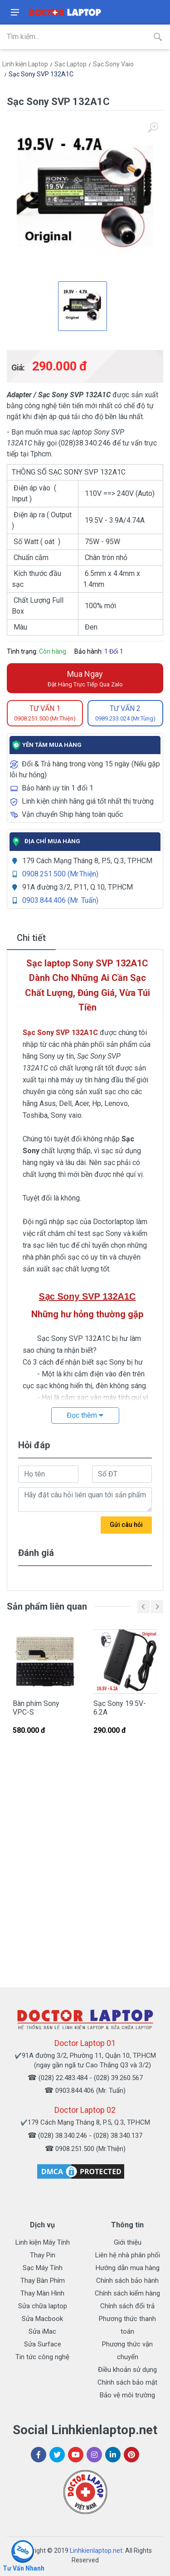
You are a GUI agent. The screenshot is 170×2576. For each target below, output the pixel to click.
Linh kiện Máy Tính (42, 2242)
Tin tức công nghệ (42, 2357)
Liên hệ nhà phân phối (127, 2255)
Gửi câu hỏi (126, 1524)
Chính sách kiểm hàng (127, 2293)
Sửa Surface (42, 2344)
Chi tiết (31, 937)
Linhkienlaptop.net (96, 2550)
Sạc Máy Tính (43, 2268)
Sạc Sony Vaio (113, 64)
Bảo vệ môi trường (127, 2395)
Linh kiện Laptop (25, 64)
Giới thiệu (127, 2242)
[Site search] (73, 37)
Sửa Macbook (42, 2319)
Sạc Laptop (70, 64)
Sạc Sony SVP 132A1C (41, 74)
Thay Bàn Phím (42, 2280)
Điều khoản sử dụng (127, 2370)
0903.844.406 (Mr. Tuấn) (60, 900)
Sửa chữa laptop (42, 2306)
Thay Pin (42, 2255)
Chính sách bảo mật (127, 2382)
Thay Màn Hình (42, 2293)
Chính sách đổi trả (127, 2306)
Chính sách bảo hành (127, 2280)
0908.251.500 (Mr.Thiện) (60, 874)
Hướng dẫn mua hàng (128, 2268)
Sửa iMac (42, 2331)
